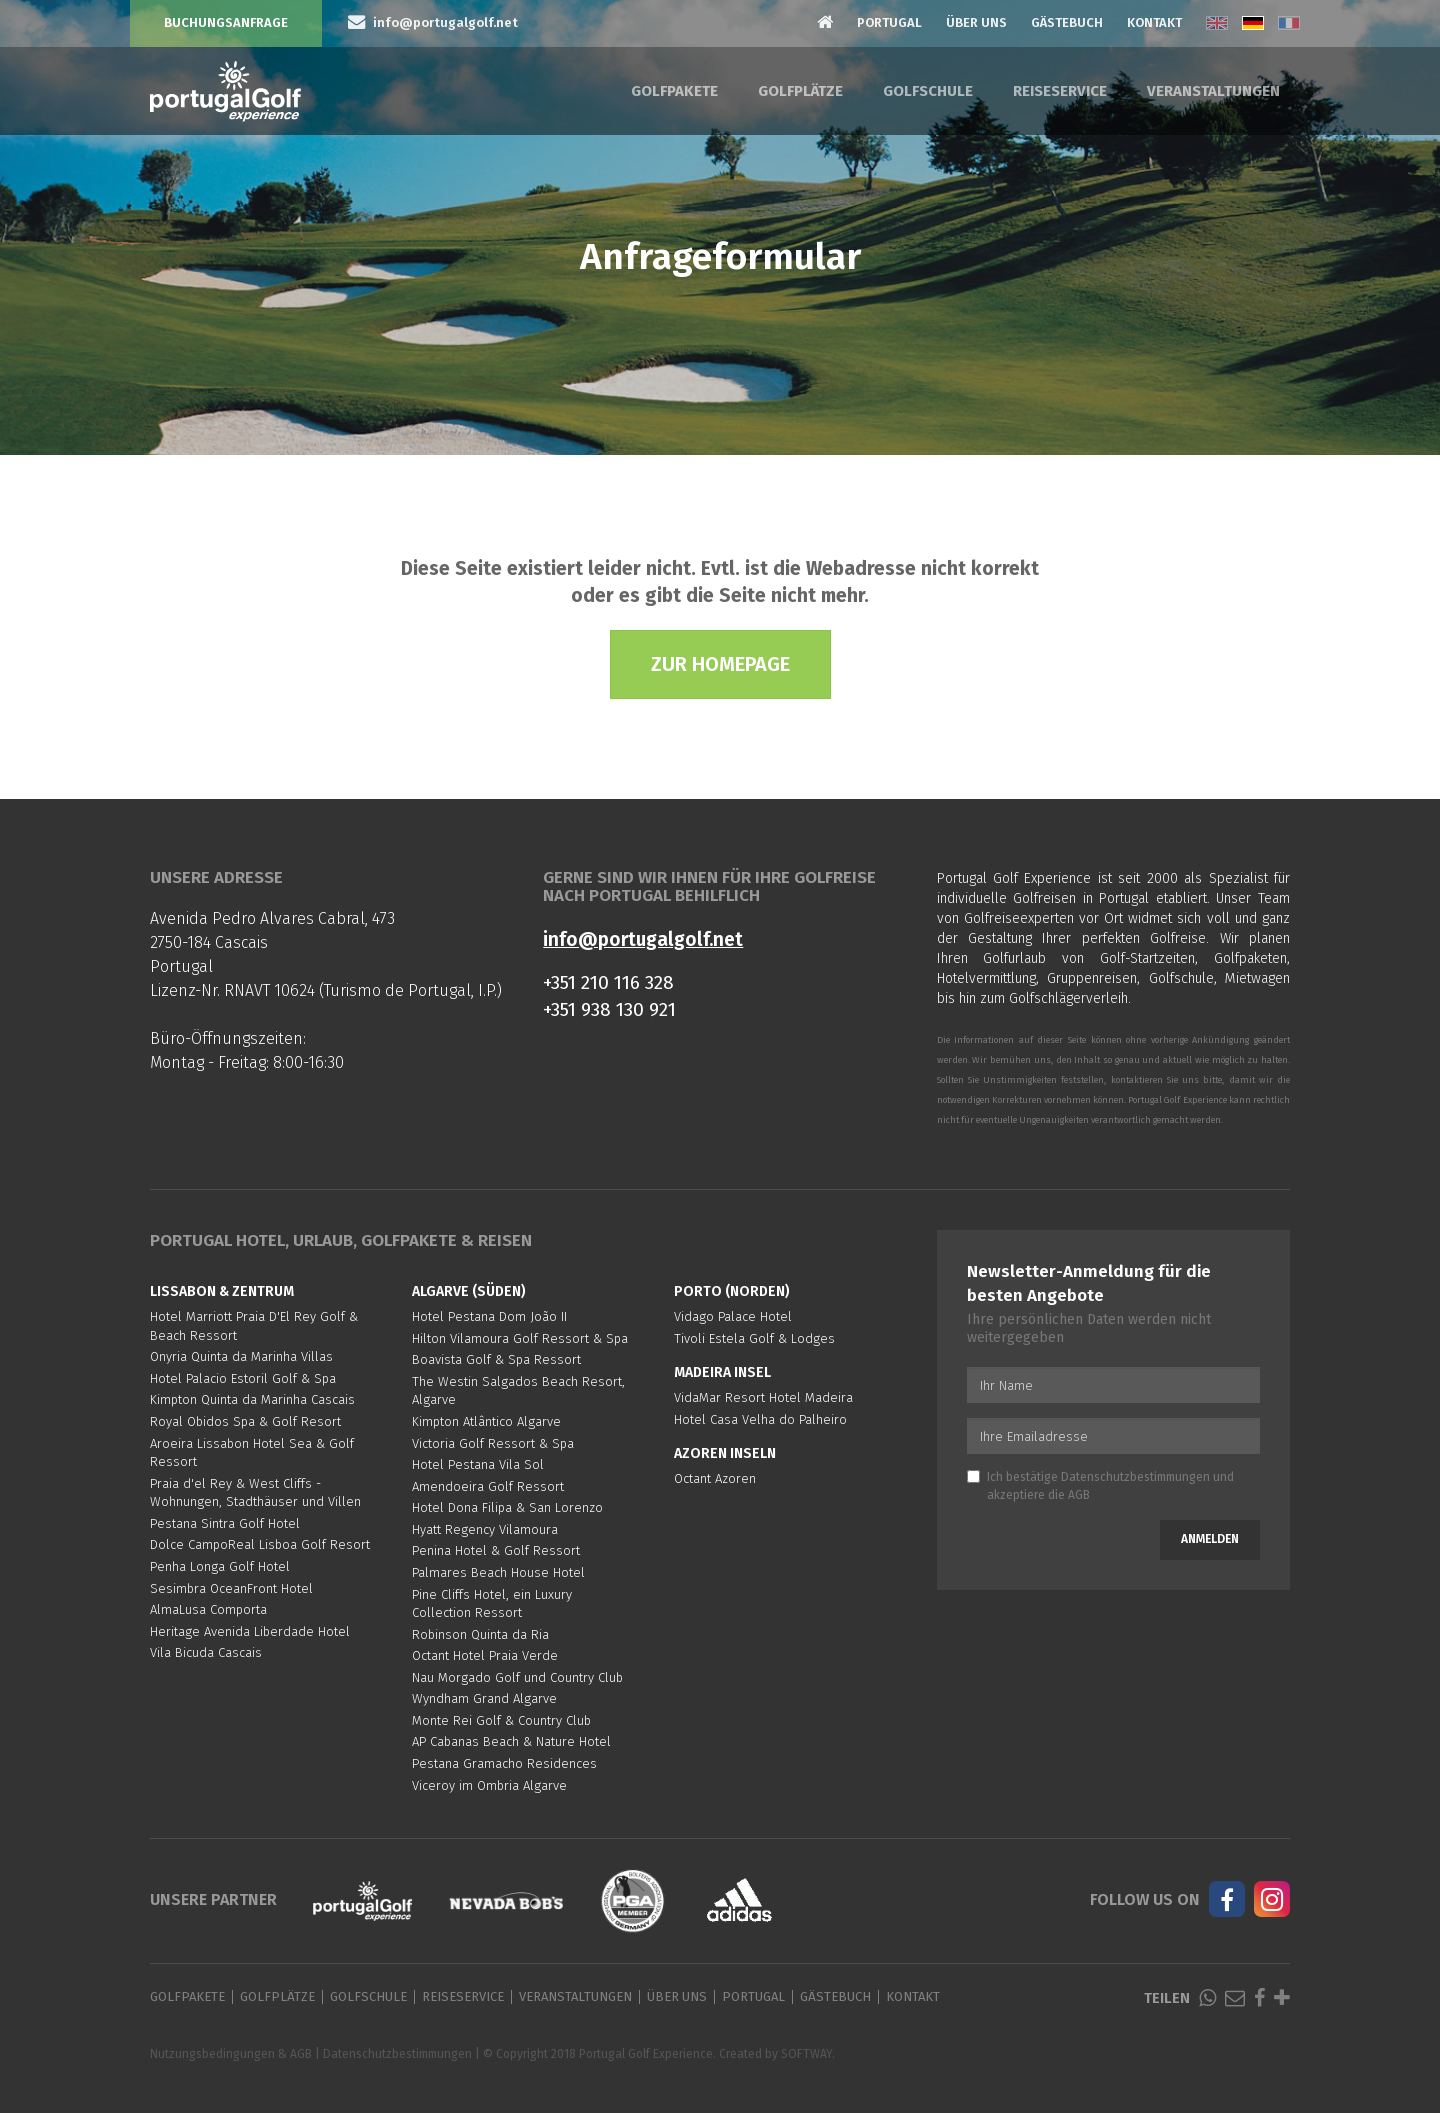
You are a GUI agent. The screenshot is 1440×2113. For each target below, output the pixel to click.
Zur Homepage (720, 664)
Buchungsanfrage (226, 22)
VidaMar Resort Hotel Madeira (763, 1397)
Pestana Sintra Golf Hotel (225, 1523)
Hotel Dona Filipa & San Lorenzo (507, 1507)
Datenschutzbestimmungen (1135, 1477)
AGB (1079, 1495)
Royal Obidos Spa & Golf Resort (245, 1421)
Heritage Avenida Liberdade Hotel (250, 1631)
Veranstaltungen (1213, 91)
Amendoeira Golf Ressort (488, 1486)
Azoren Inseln (725, 1453)
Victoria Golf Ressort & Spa (493, 1443)
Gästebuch (1067, 22)
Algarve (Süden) (469, 1291)
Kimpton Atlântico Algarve (486, 1421)
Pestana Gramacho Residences (504, 1763)
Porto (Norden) (732, 1291)
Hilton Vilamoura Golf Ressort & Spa (520, 1338)
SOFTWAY (806, 2054)
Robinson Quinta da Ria (480, 1634)
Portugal (889, 22)
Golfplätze (800, 91)
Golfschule (928, 91)
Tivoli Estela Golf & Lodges (754, 1338)
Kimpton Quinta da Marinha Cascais (252, 1399)
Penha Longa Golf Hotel (220, 1566)
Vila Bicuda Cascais (206, 1652)
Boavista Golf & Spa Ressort (496, 1359)
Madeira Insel (722, 1372)
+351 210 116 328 (608, 982)
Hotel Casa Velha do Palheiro (760, 1419)
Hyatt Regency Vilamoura (485, 1529)
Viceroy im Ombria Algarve (489, 1785)
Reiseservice (1060, 91)
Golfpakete (674, 91)
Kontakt (1154, 22)
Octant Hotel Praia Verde (485, 1655)
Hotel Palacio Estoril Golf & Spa (243, 1378)
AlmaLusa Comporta (208, 1609)
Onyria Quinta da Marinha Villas (241, 1356)
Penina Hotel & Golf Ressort (496, 1550)
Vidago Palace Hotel (733, 1316)
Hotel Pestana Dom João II (489, 1316)
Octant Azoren (715, 1478)
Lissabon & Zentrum (222, 1291)
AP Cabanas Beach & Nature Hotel (511, 1741)
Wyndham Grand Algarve (484, 1698)
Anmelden (1210, 1539)
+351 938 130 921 (609, 1009)
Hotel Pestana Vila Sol (478, 1464)
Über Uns (976, 22)
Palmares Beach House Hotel (498, 1572)
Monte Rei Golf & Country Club (501, 1720)
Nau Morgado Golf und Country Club (517, 1677)
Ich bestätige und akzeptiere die (1100, 1485)
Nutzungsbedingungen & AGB (231, 2054)
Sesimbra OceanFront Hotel (231, 1588)
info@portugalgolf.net (643, 939)
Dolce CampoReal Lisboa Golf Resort (260, 1544)
